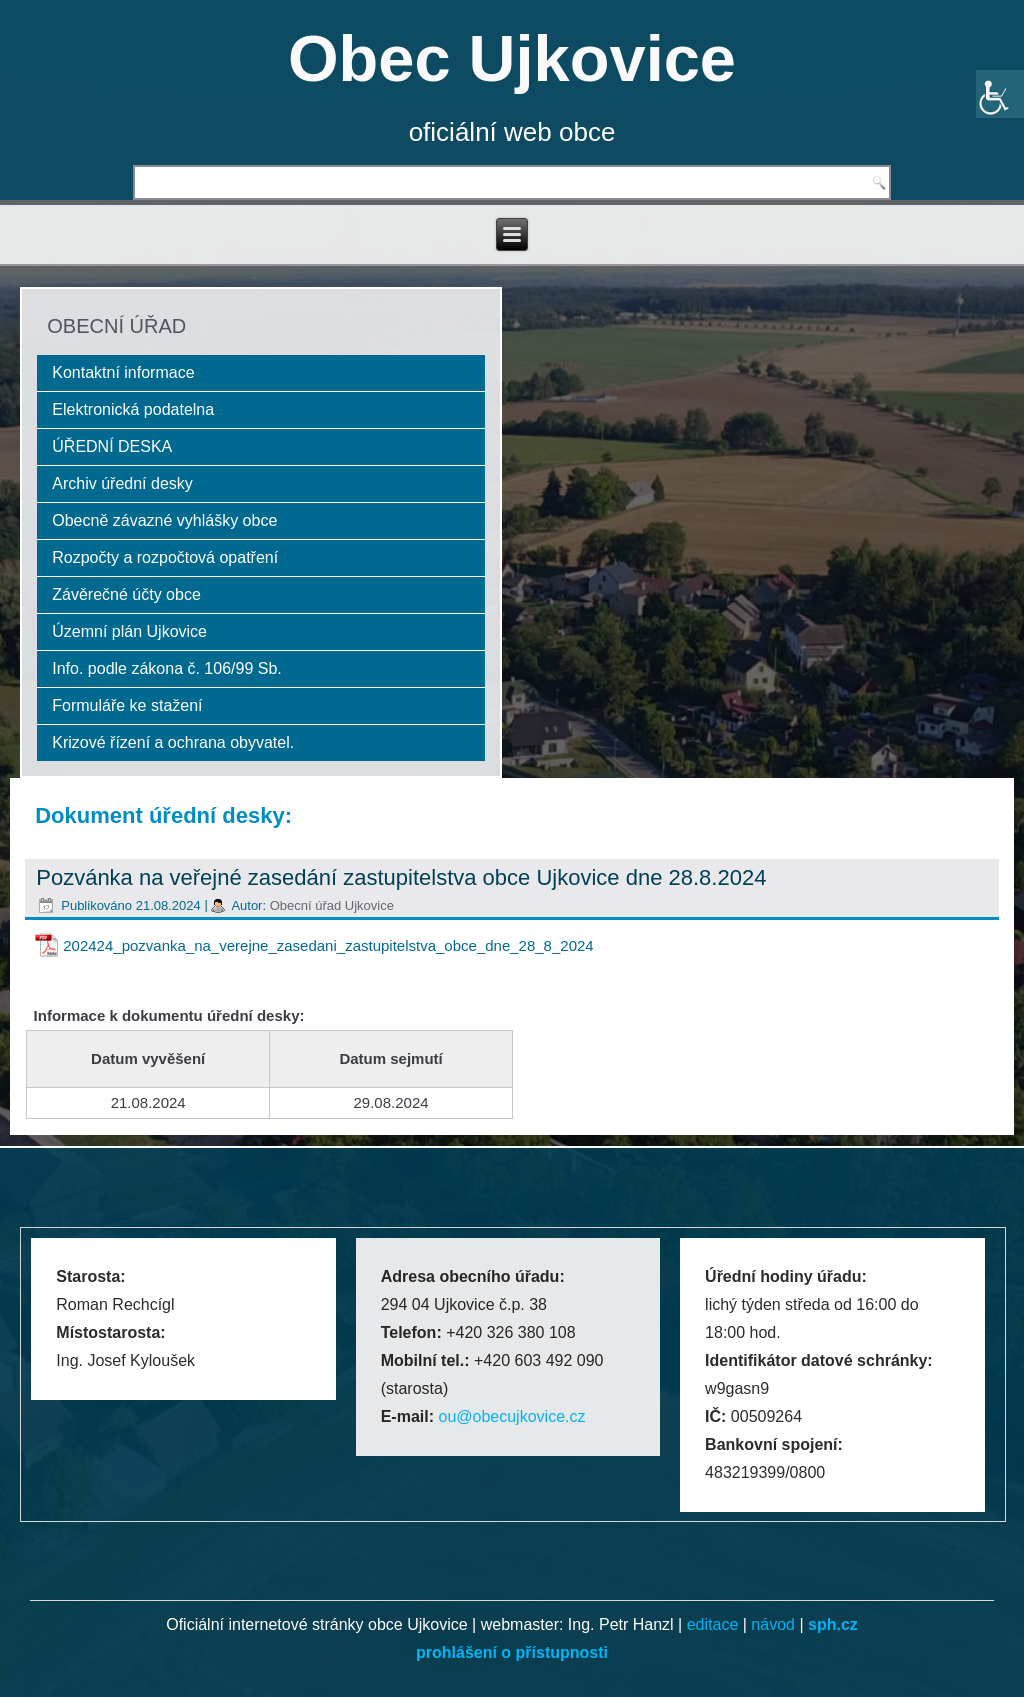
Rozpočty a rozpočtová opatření (165, 557)
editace (713, 1624)
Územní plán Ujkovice (129, 631)
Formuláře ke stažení (127, 705)
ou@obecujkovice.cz (511, 1416)
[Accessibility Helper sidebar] (1000, 94)
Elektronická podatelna (133, 409)
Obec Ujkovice (512, 58)
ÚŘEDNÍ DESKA (112, 446)
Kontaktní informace (123, 372)
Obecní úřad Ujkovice (332, 905)
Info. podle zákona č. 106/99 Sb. (167, 668)
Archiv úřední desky (122, 483)
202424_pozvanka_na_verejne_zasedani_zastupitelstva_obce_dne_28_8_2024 (328, 945)
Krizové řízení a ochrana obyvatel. (173, 742)
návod (773, 1624)
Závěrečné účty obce (126, 594)
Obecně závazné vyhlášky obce (164, 520)
